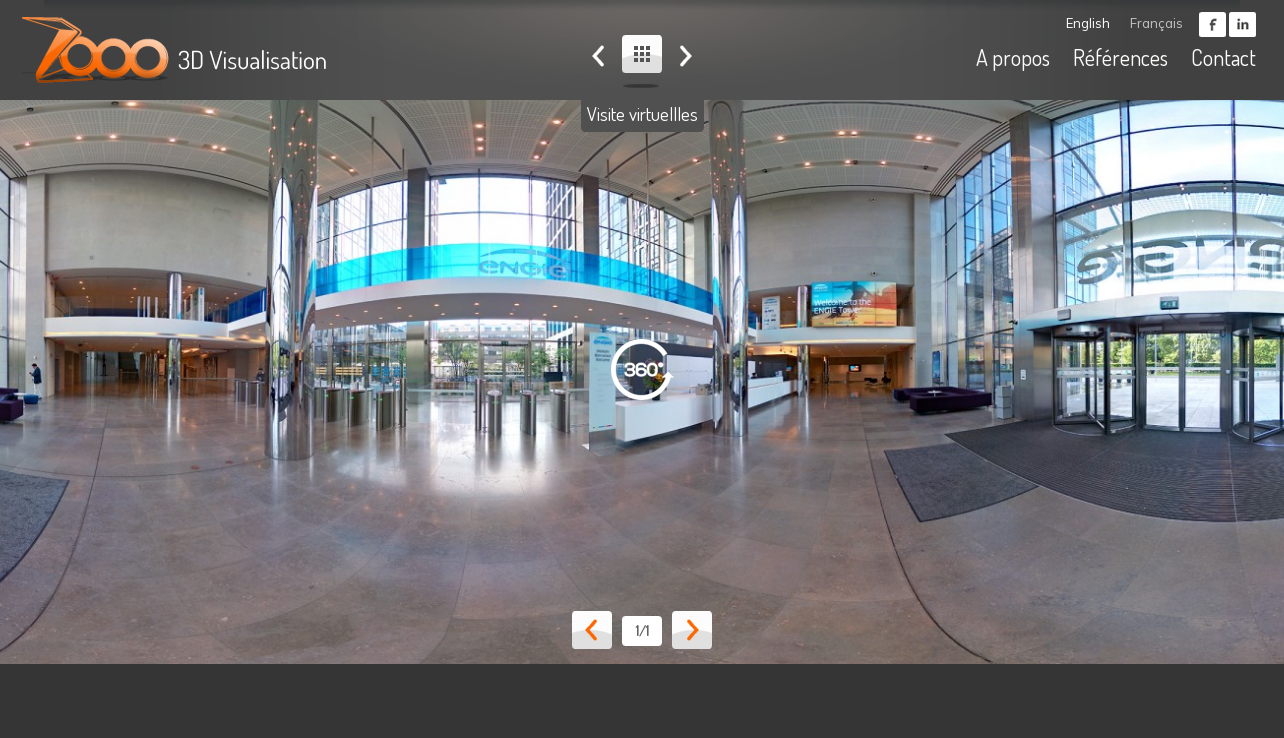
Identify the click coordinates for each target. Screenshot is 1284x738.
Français (1156, 23)
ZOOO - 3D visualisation (178, 50)
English (1088, 23)
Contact (1223, 57)
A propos (1013, 57)
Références (1120, 57)
